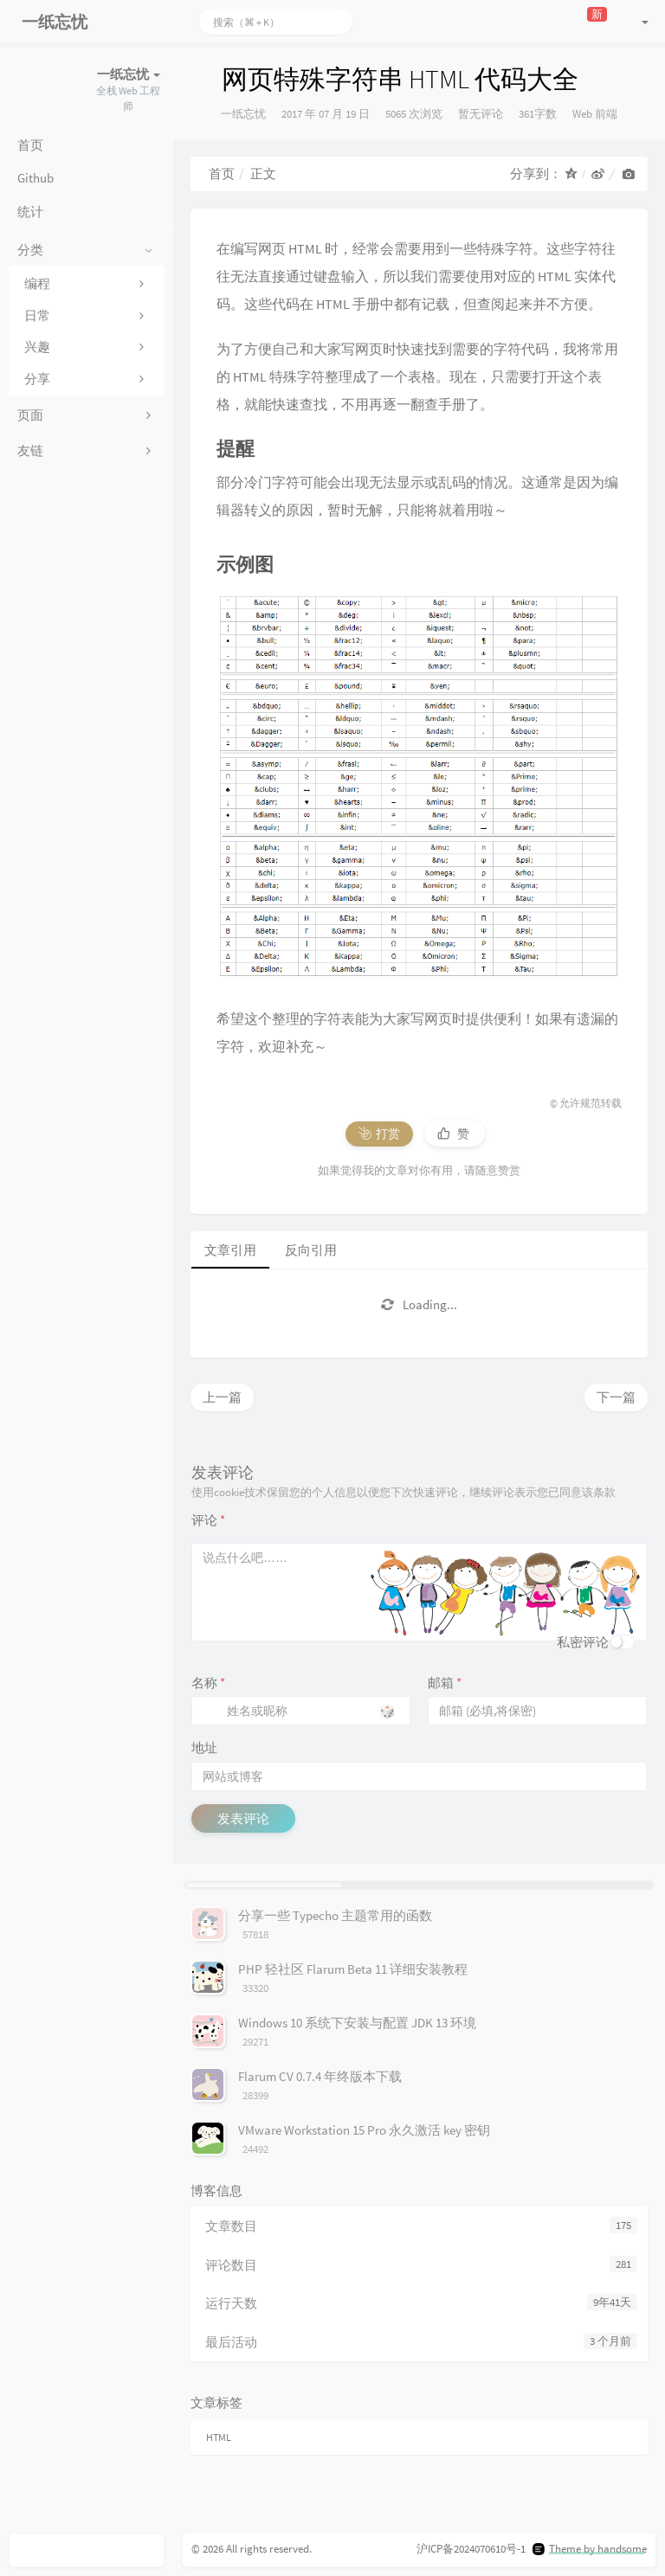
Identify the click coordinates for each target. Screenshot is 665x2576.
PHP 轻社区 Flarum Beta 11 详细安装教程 (353, 1969)
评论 (208, 1520)
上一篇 (222, 1397)
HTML (218, 2437)
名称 (208, 1682)
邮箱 (445, 1682)
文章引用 (230, 1250)
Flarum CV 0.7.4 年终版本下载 (320, 2076)
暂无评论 (480, 113)
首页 (222, 173)
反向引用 (311, 1250)
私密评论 (583, 1642)
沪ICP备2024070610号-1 (471, 2548)
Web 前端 (594, 113)
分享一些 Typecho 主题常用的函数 (335, 1915)
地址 (204, 1747)
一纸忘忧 (243, 113)
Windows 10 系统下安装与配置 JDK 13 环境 (357, 2022)
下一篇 (616, 1397)
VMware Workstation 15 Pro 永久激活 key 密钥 (364, 2130)
